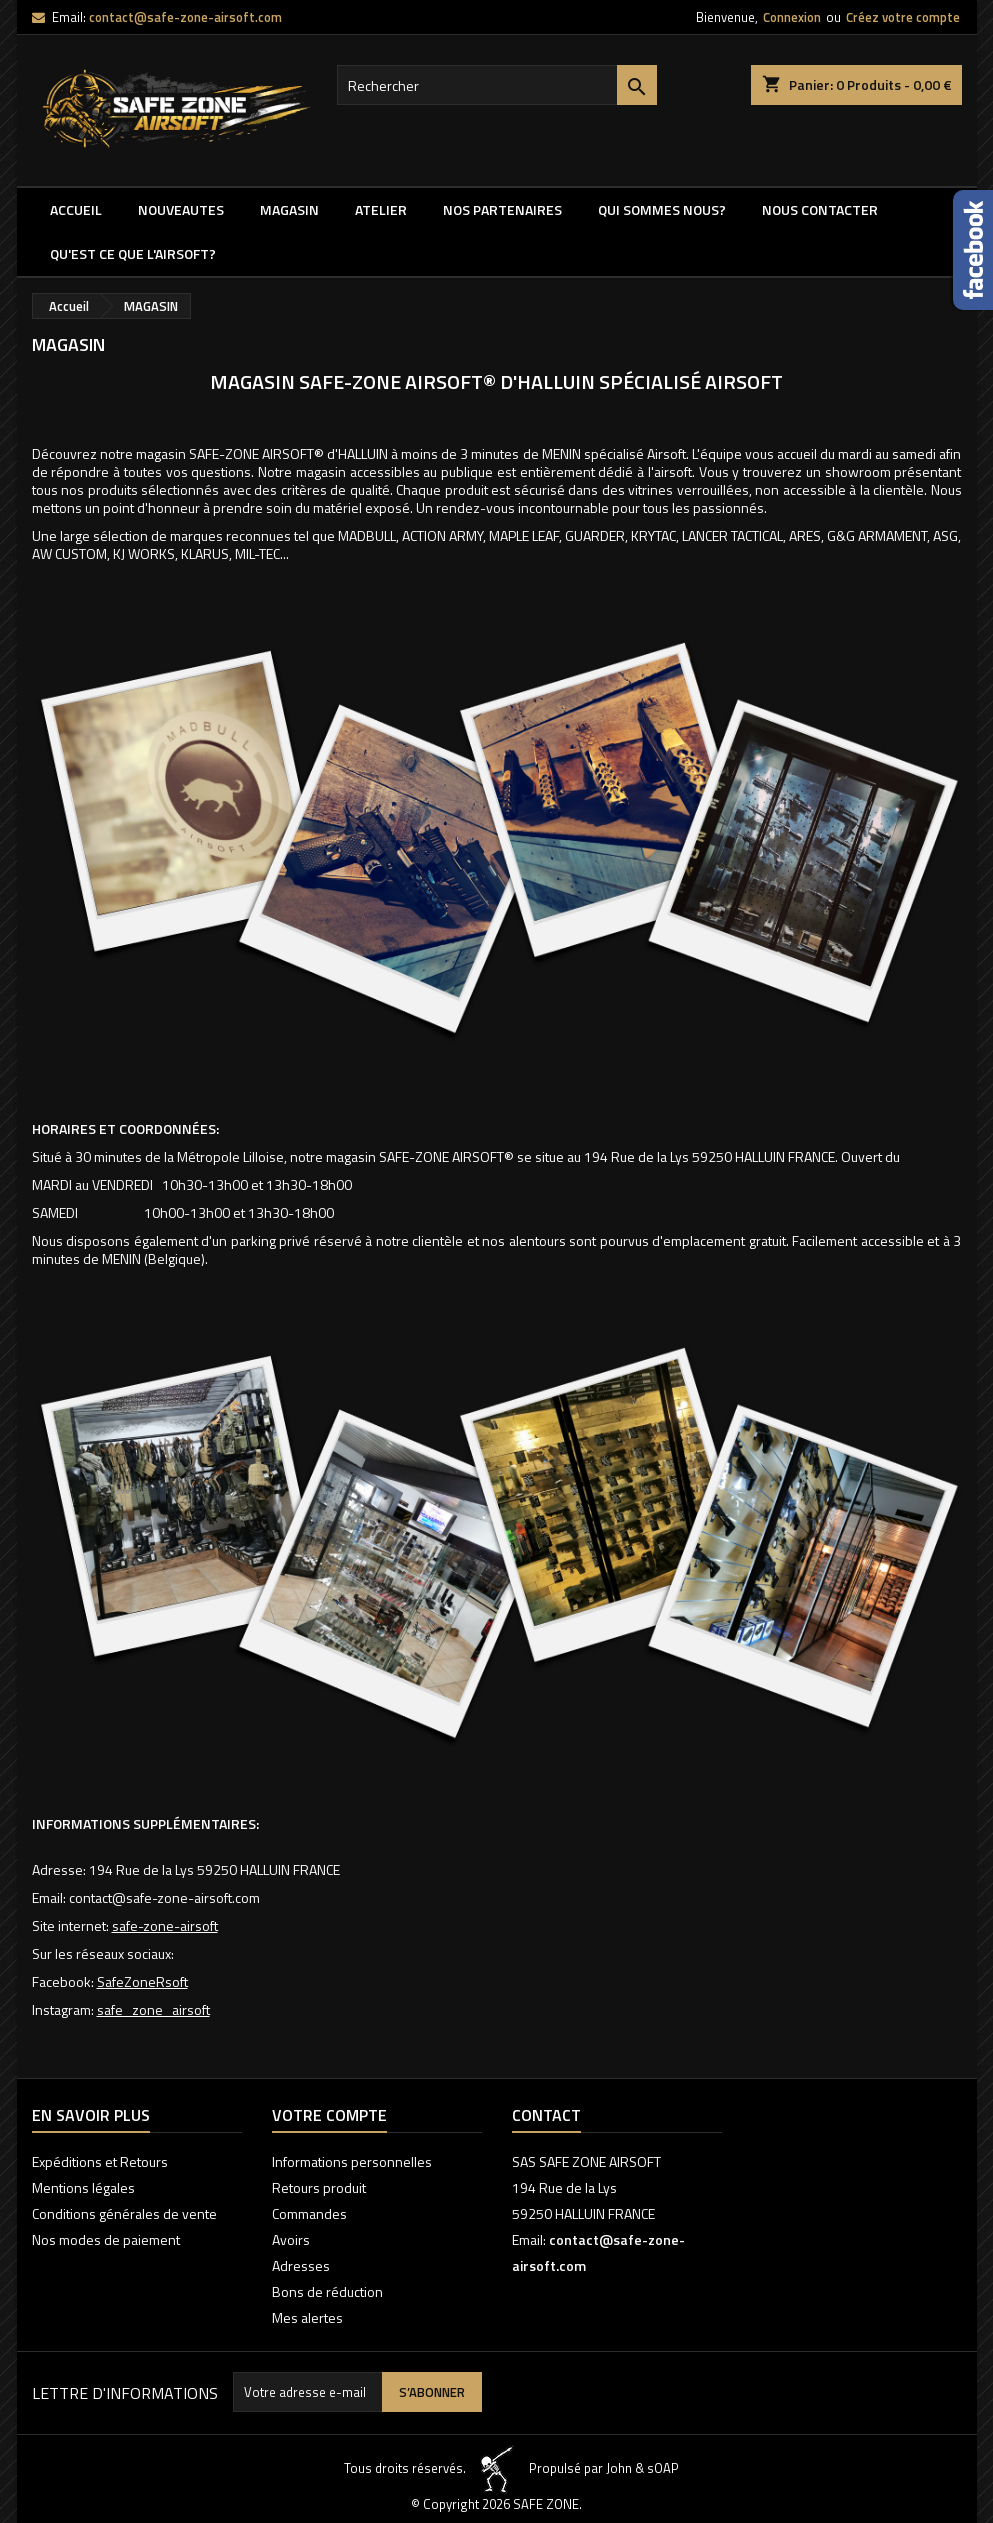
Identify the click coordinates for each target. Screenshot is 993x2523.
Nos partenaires (502, 209)
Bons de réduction (327, 2291)
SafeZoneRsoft (142, 1981)
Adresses (301, 2265)
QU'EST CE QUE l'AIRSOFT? (133, 253)
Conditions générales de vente (124, 2213)
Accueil (76, 209)
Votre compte (329, 2115)
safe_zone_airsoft (153, 2009)
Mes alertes (307, 2317)
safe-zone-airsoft (165, 1925)
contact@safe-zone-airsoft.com (185, 17)
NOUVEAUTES (181, 209)
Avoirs (291, 2239)
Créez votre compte (903, 17)
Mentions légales (83, 2187)
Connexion (792, 17)
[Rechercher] (497, 85)
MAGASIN (289, 209)
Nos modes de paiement (106, 2239)
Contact (546, 2115)
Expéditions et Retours (100, 2161)
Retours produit (319, 2187)
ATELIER (381, 209)
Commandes (309, 2213)
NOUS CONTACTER (820, 209)
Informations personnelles (352, 2161)
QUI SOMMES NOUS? (662, 209)
